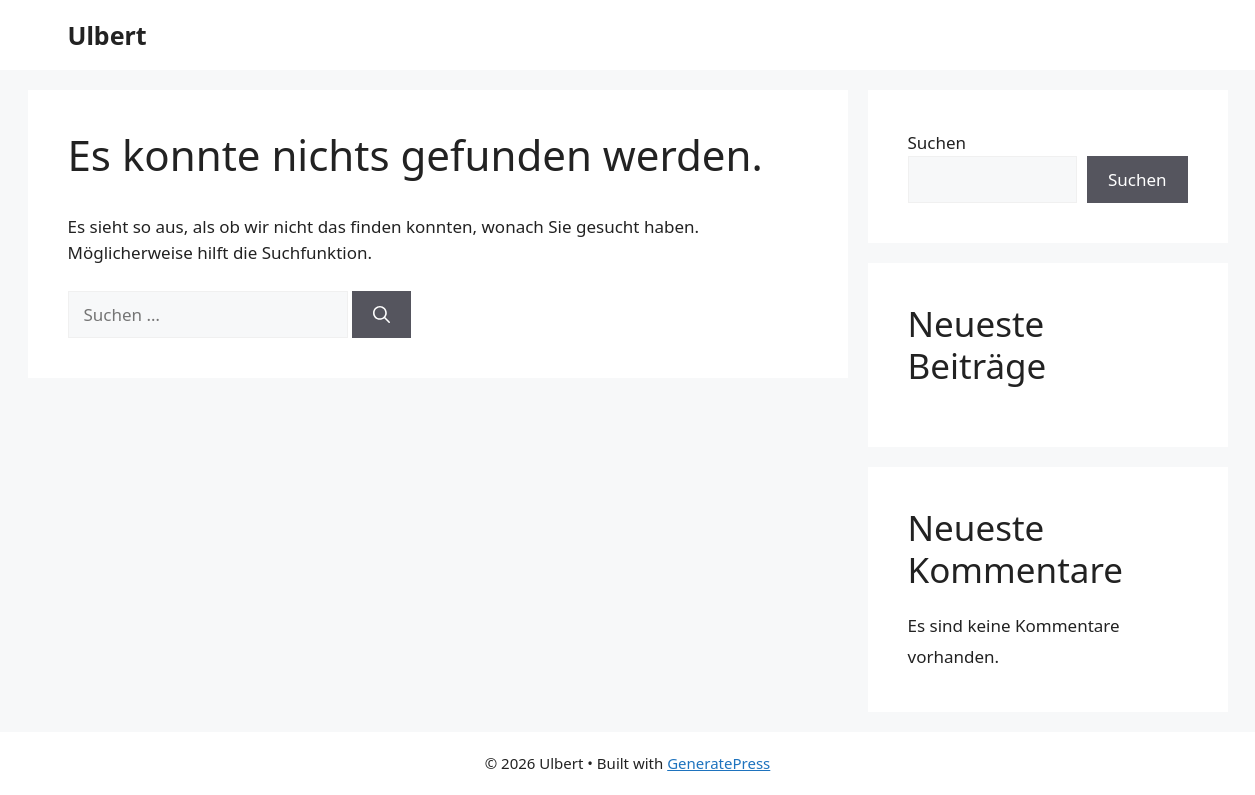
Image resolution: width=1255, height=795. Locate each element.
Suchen (937, 142)
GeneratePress (718, 763)
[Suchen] (381, 315)
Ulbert (107, 35)
